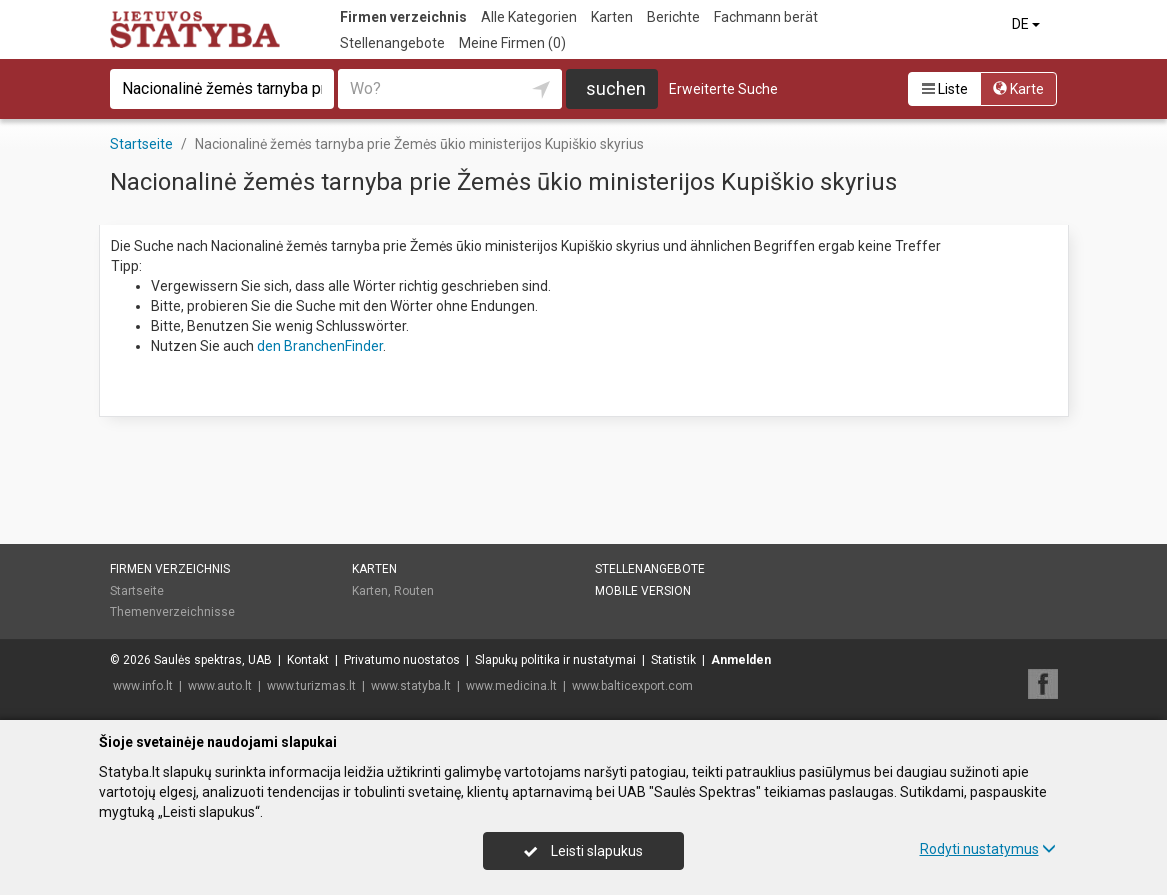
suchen (616, 88)
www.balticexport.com (632, 686)
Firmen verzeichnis (403, 17)
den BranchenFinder (320, 346)
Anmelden (741, 660)
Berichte (673, 17)
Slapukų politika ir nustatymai (555, 660)
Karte (1018, 89)
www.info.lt (143, 686)
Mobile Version (643, 591)
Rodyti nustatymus (988, 849)
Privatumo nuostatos (402, 660)
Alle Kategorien (529, 17)
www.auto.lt (220, 686)
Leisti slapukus (583, 851)
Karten (612, 17)
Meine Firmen (512, 43)
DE (1027, 24)
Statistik (673, 660)
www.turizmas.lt (311, 686)
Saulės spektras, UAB (213, 660)
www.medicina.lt (511, 686)
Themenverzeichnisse (172, 612)
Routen (414, 591)
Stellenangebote (392, 43)
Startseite (137, 591)
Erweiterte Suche (723, 89)
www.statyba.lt (411, 686)
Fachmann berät (766, 17)
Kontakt (308, 660)
